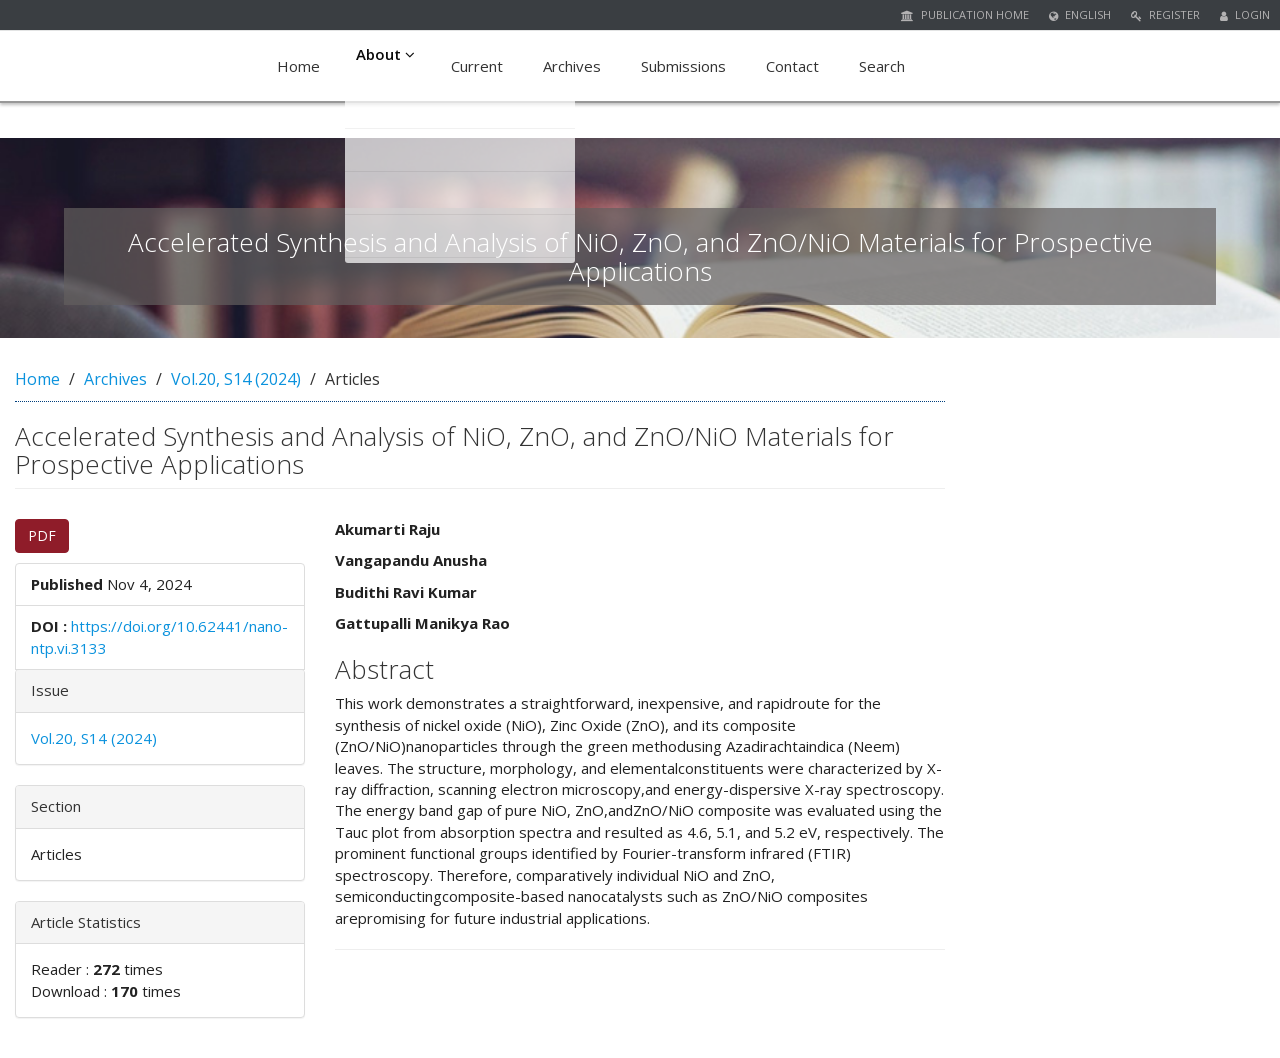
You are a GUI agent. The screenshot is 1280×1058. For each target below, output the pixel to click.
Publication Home (965, 14)
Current (481, 66)
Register (1165, 14)
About (387, 66)
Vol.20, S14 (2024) (236, 379)
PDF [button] (42, 535)
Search (886, 66)
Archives (576, 66)
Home (298, 66)
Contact (796, 66)
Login (1245, 14)
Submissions (687, 66)
